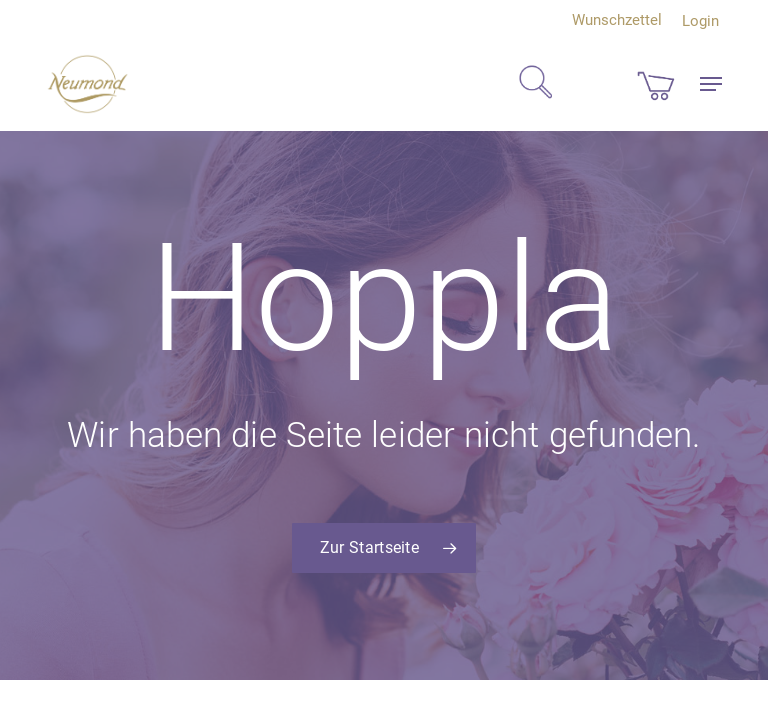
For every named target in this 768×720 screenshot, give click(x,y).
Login (700, 21)
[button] (711, 84)
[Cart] (656, 84)
